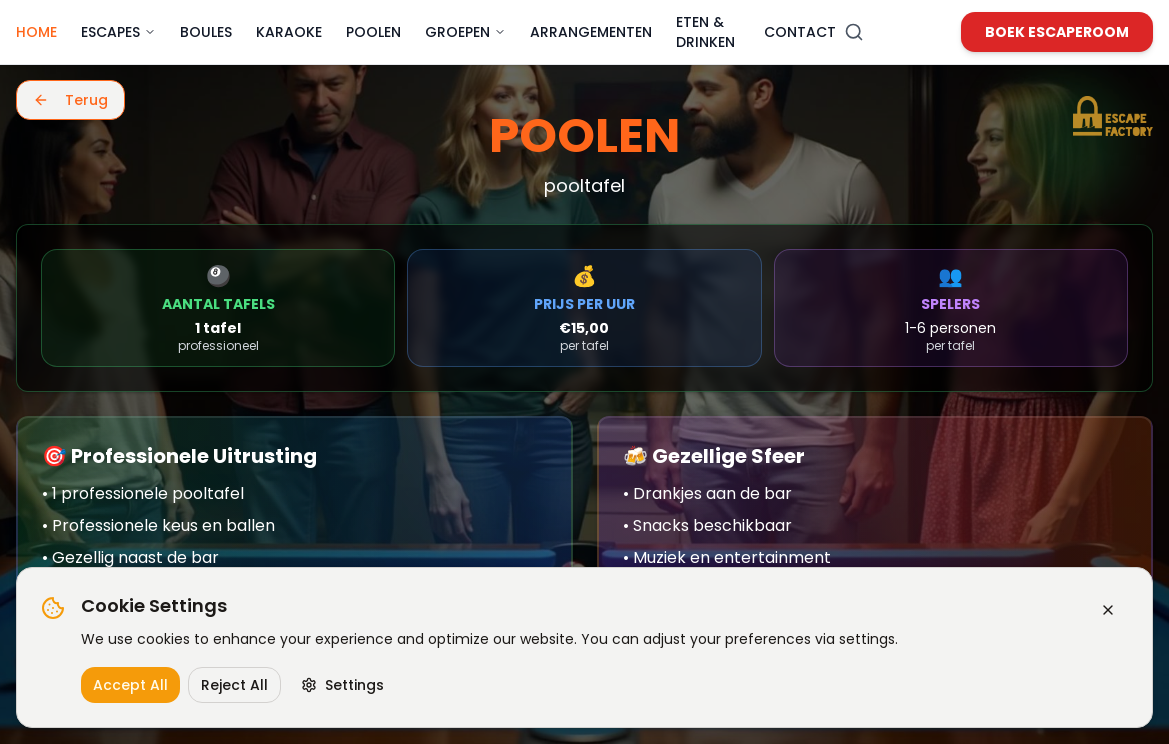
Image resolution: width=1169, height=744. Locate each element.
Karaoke (289, 32)
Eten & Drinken (705, 32)
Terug (70, 100)
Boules (206, 32)
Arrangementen (591, 32)
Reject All (234, 685)
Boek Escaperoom (1057, 32)
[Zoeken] (854, 32)
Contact (800, 32)
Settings (342, 685)
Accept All (130, 685)
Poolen (373, 32)
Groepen (465, 32)
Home (36, 32)
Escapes (118, 32)
